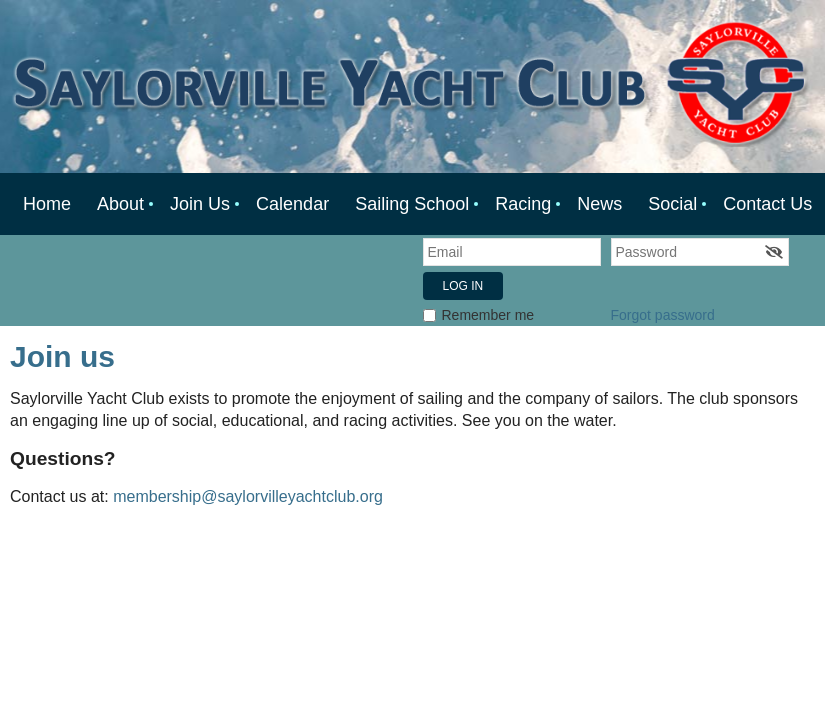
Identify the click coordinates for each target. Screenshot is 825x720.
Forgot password (663, 315)
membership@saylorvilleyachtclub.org (248, 496)
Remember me (488, 315)
